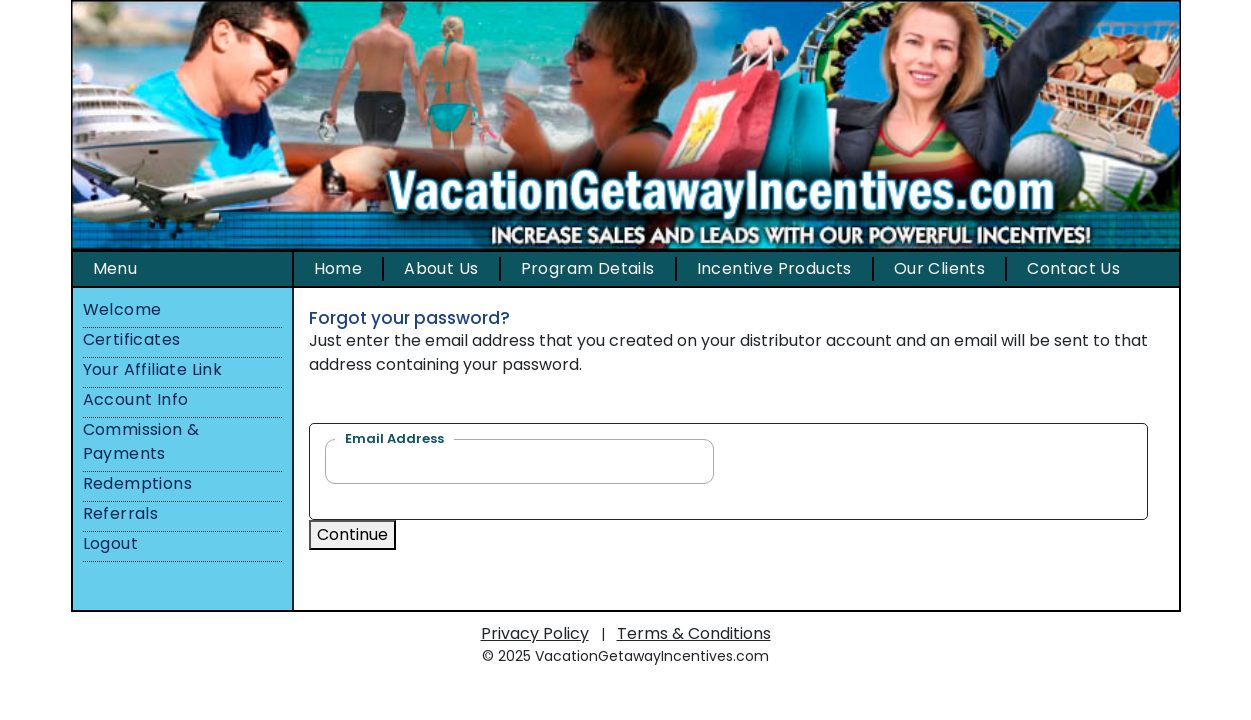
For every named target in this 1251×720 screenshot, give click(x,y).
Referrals (121, 513)
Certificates (132, 339)
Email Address (394, 438)
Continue (352, 534)
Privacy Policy (535, 633)
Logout (110, 543)
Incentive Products (774, 268)
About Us (441, 268)
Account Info (136, 399)
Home (338, 268)
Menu (115, 268)
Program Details (588, 268)
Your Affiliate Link (153, 369)
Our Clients (939, 268)
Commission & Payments (141, 441)
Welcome (122, 309)
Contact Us (1073, 268)
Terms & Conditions (694, 633)
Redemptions (137, 483)
